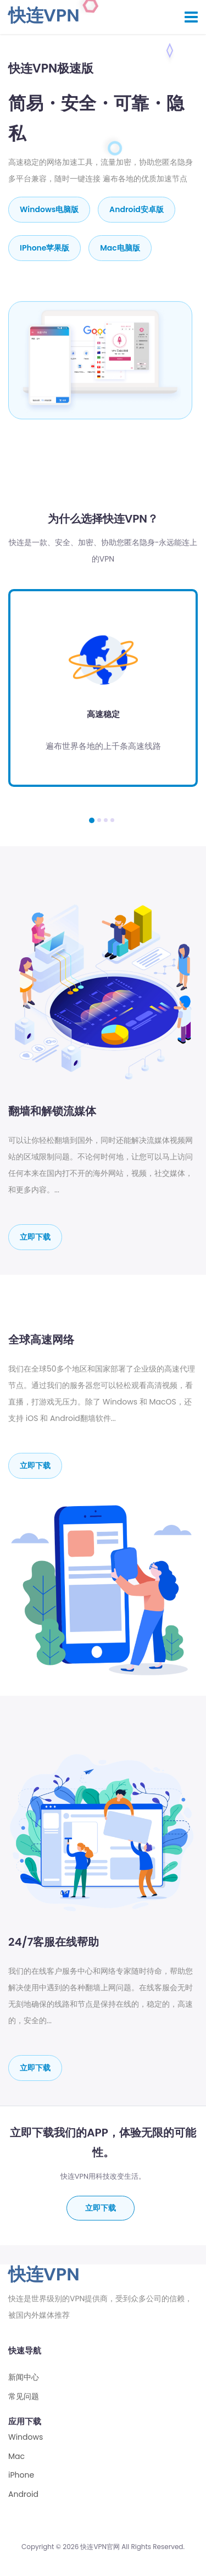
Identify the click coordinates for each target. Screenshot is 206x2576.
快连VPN (44, 15)
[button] (91, 820)
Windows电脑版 (49, 209)
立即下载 (35, 1236)
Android (23, 2494)
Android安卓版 (136, 209)
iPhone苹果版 (44, 247)
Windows (25, 2437)
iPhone (21, 2475)
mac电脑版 (120, 247)
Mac (16, 2456)
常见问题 (23, 2396)
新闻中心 (23, 2377)
